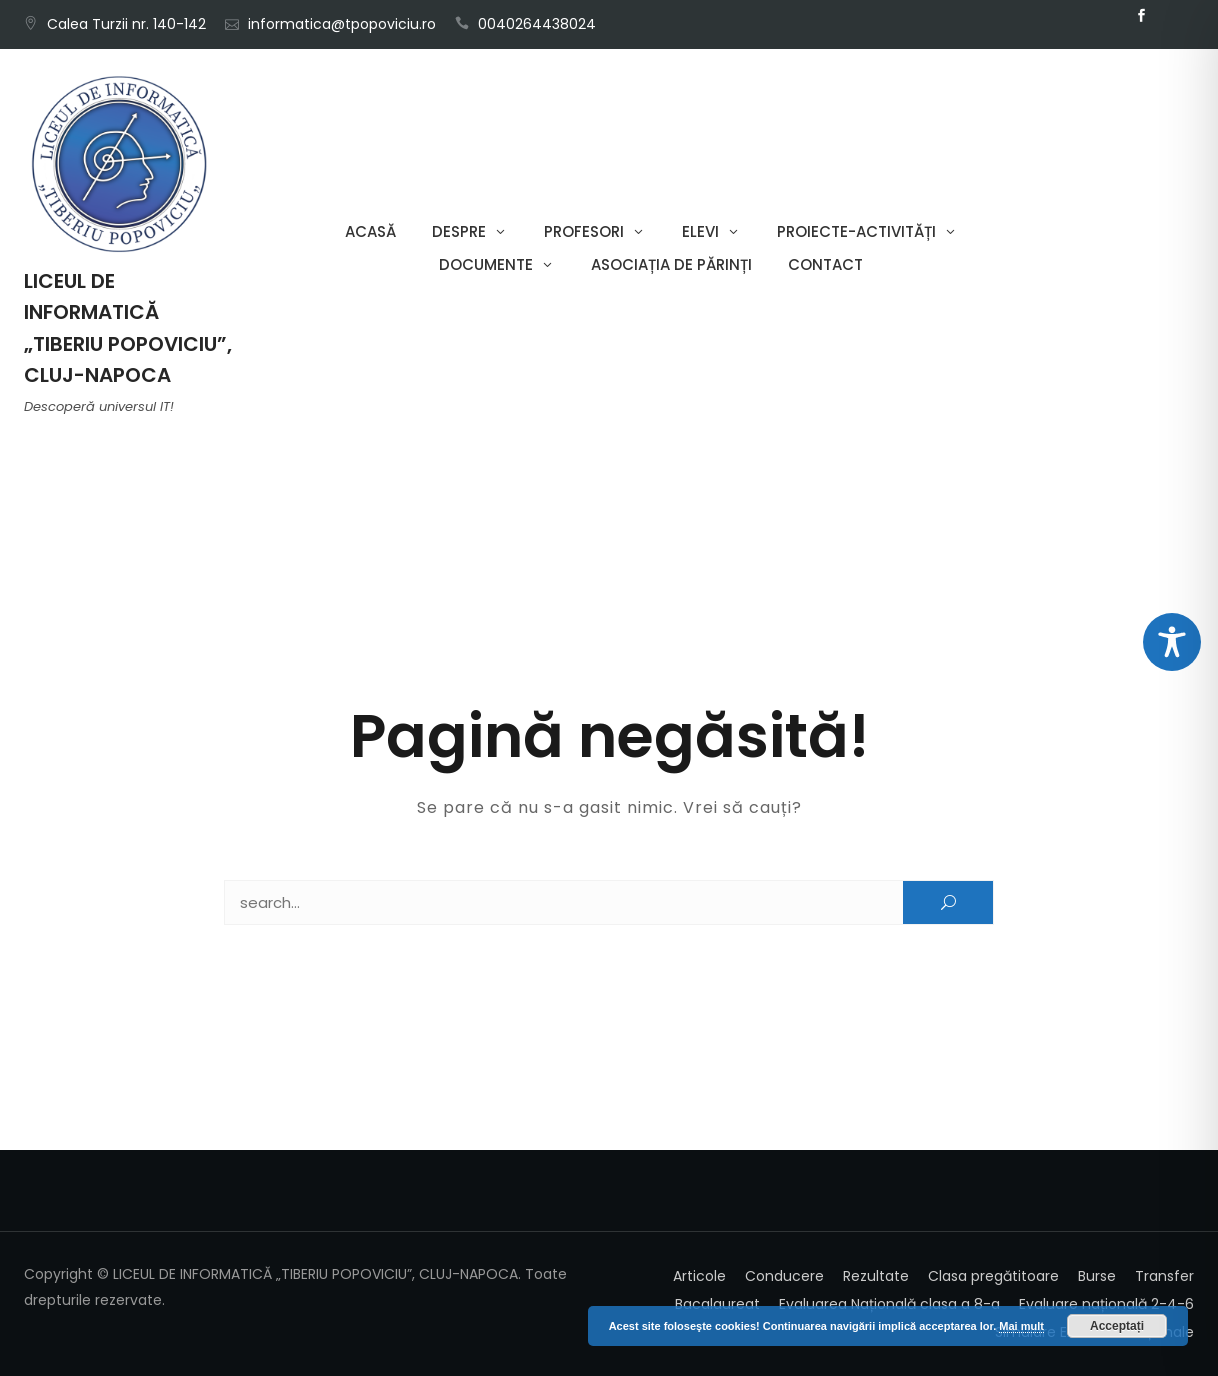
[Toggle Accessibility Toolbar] (1172, 642)
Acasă (370, 231)
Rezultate (876, 1276)
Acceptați (1117, 1326)
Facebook (1141, 16)
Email (1171, 16)
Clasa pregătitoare (993, 1276)
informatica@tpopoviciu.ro (342, 24)
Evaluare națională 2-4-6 (1106, 1304)
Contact (825, 264)
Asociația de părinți (671, 264)
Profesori (584, 231)
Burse (1097, 1276)
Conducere (784, 1276)
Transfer (1164, 1276)
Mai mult (1021, 1326)
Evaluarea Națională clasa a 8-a (889, 1304)
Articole (699, 1276)
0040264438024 (537, 24)
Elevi (700, 231)
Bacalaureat (717, 1304)
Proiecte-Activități (856, 231)
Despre (459, 231)
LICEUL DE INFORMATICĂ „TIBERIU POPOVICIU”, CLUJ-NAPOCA (128, 328)
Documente (486, 264)
